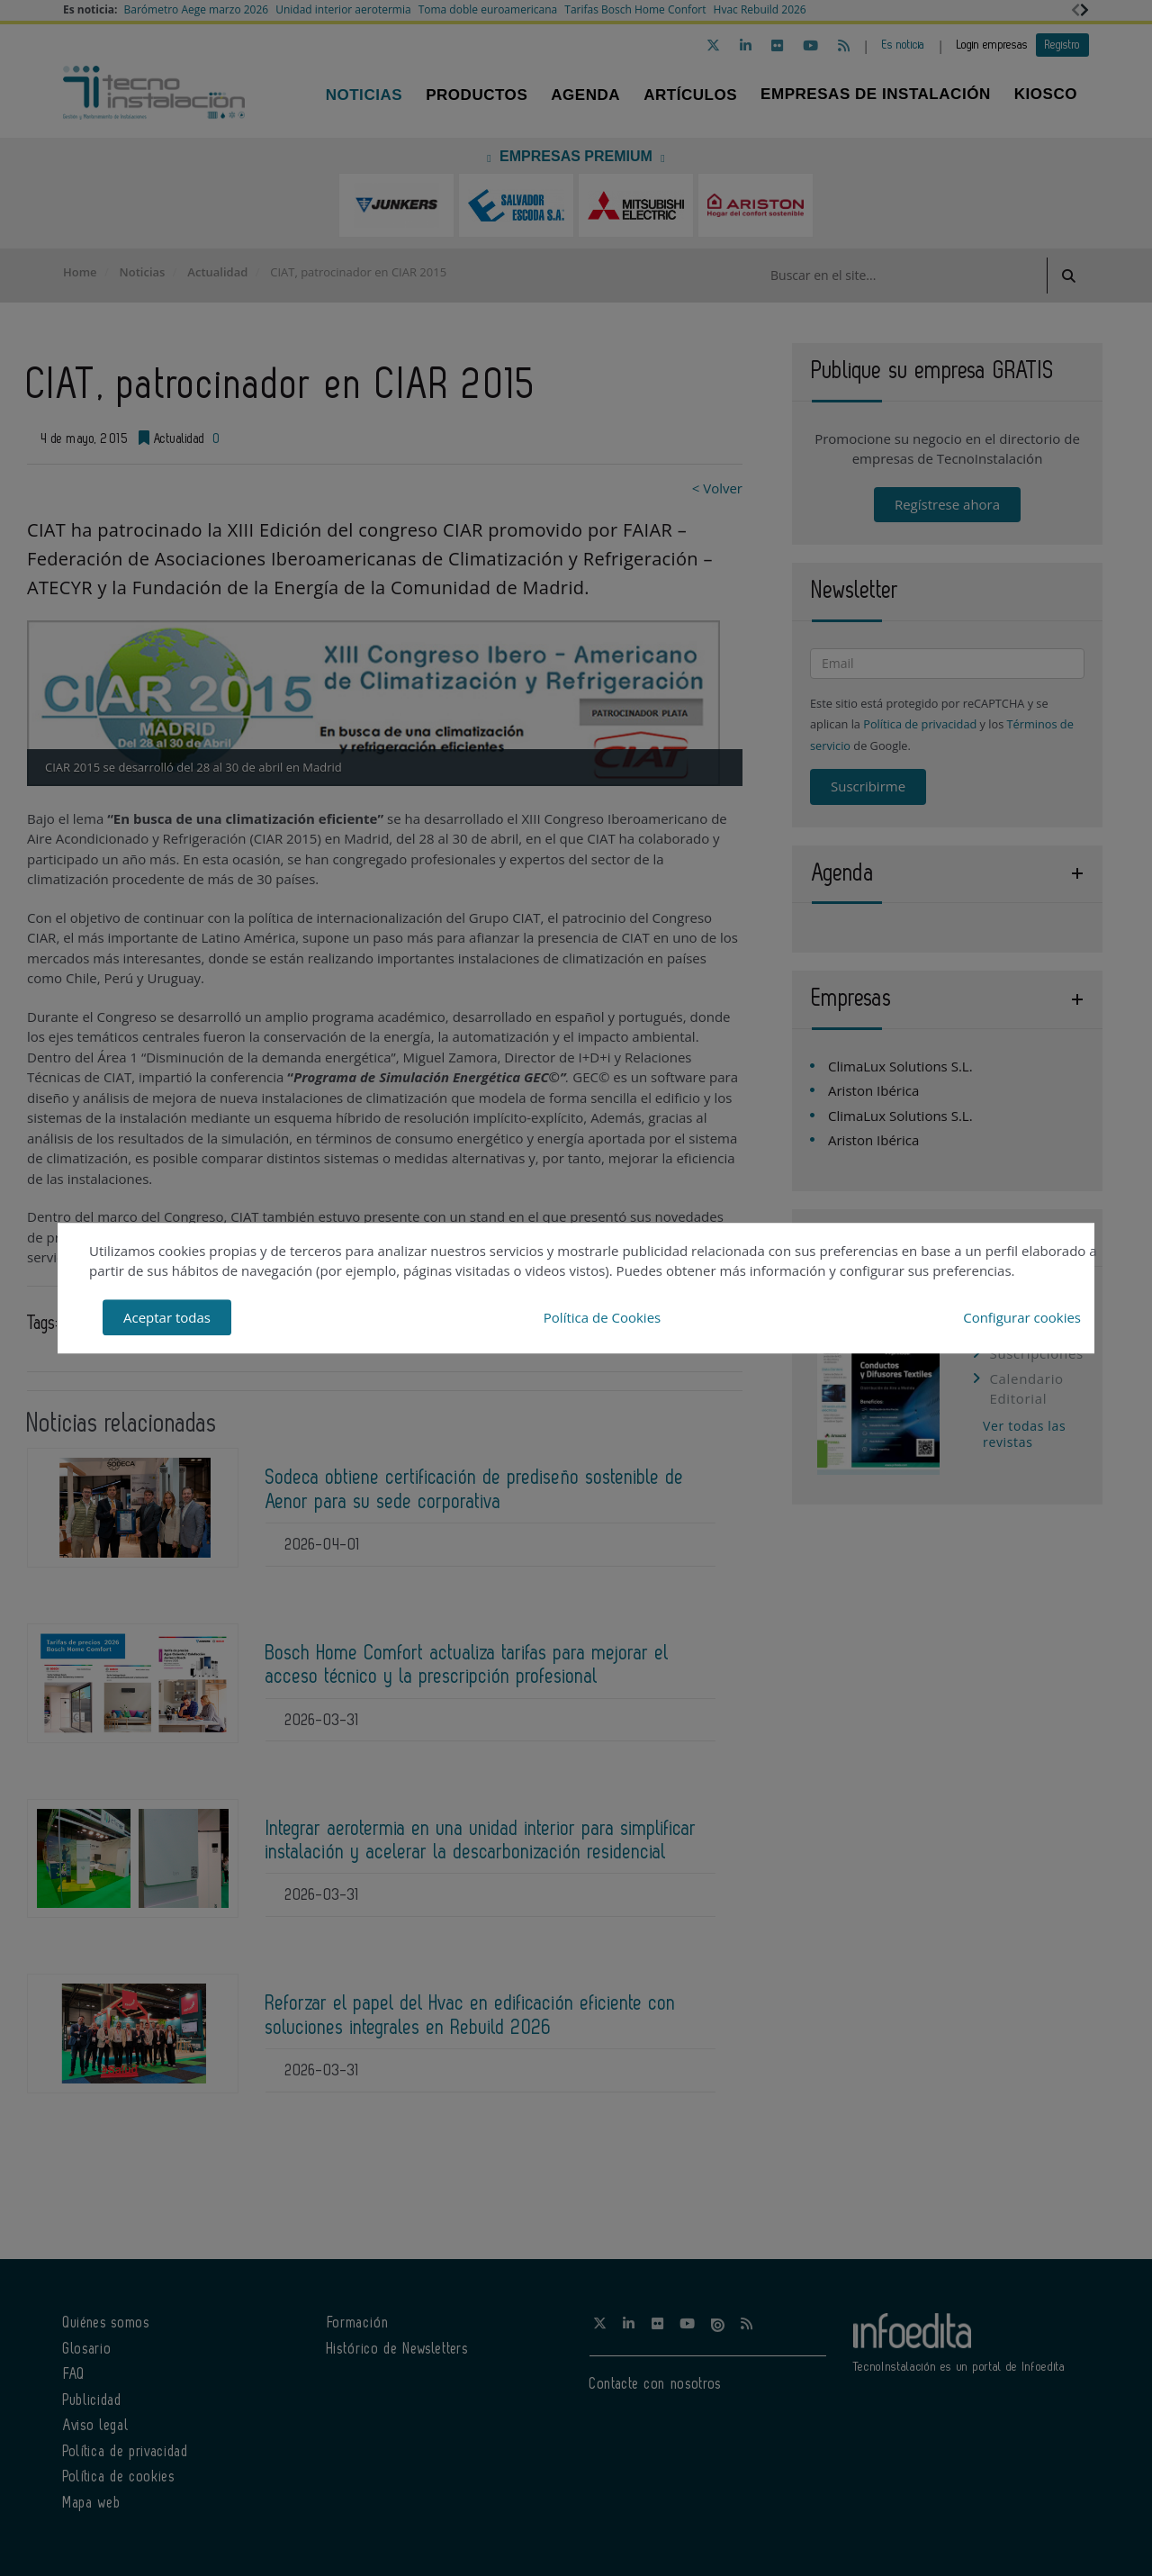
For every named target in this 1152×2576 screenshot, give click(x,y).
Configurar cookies (1022, 1317)
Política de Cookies (602, 1317)
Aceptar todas (167, 1317)
